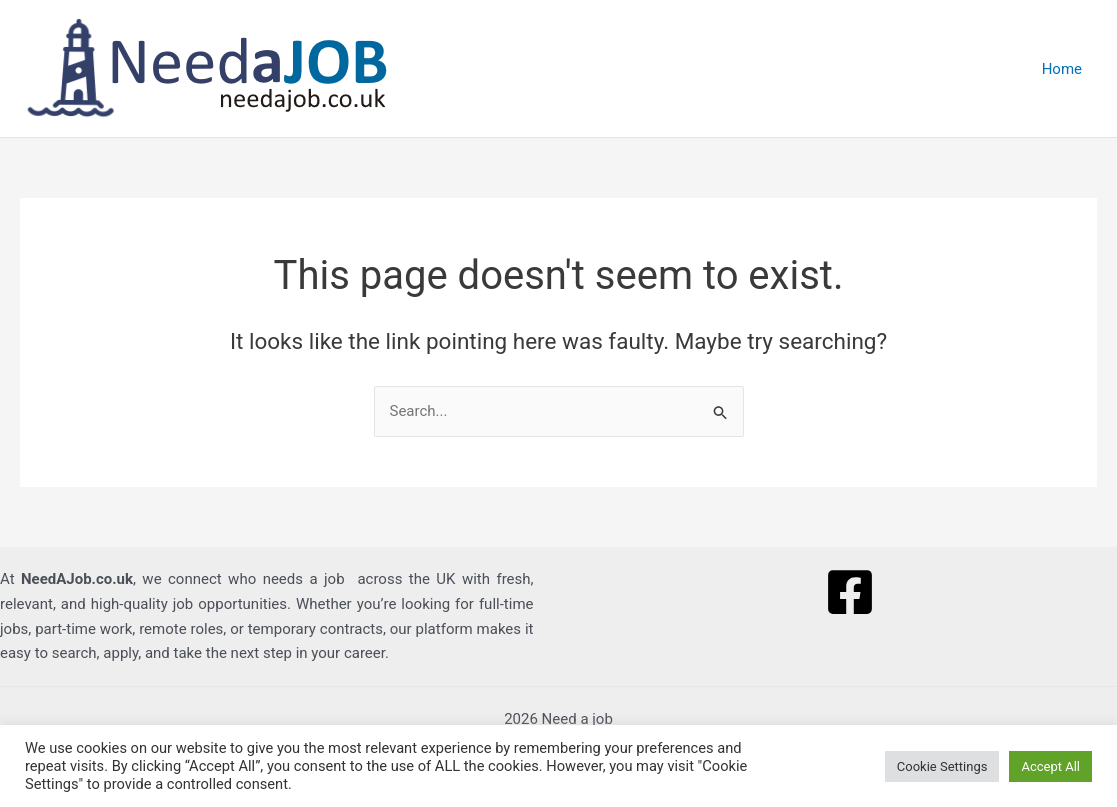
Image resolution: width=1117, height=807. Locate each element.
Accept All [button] (1050, 766)
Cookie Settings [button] (942, 766)
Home (1062, 69)
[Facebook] (850, 592)
